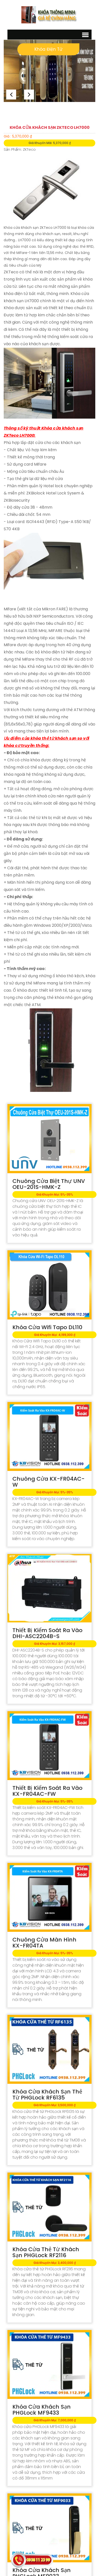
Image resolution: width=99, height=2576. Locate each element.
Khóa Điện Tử (48, 49)
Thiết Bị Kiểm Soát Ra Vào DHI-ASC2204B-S (47, 1633)
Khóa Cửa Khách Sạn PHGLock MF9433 (41, 2410)
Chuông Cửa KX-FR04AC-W (48, 1482)
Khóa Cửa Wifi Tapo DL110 (47, 1327)
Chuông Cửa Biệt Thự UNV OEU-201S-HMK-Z (48, 1184)
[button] (29, 94)
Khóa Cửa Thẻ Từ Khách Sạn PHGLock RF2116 (45, 2252)
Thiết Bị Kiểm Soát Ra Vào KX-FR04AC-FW (47, 1791)
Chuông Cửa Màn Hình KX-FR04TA (44, 1942)
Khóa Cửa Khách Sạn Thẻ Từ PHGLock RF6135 (47, 2094)
